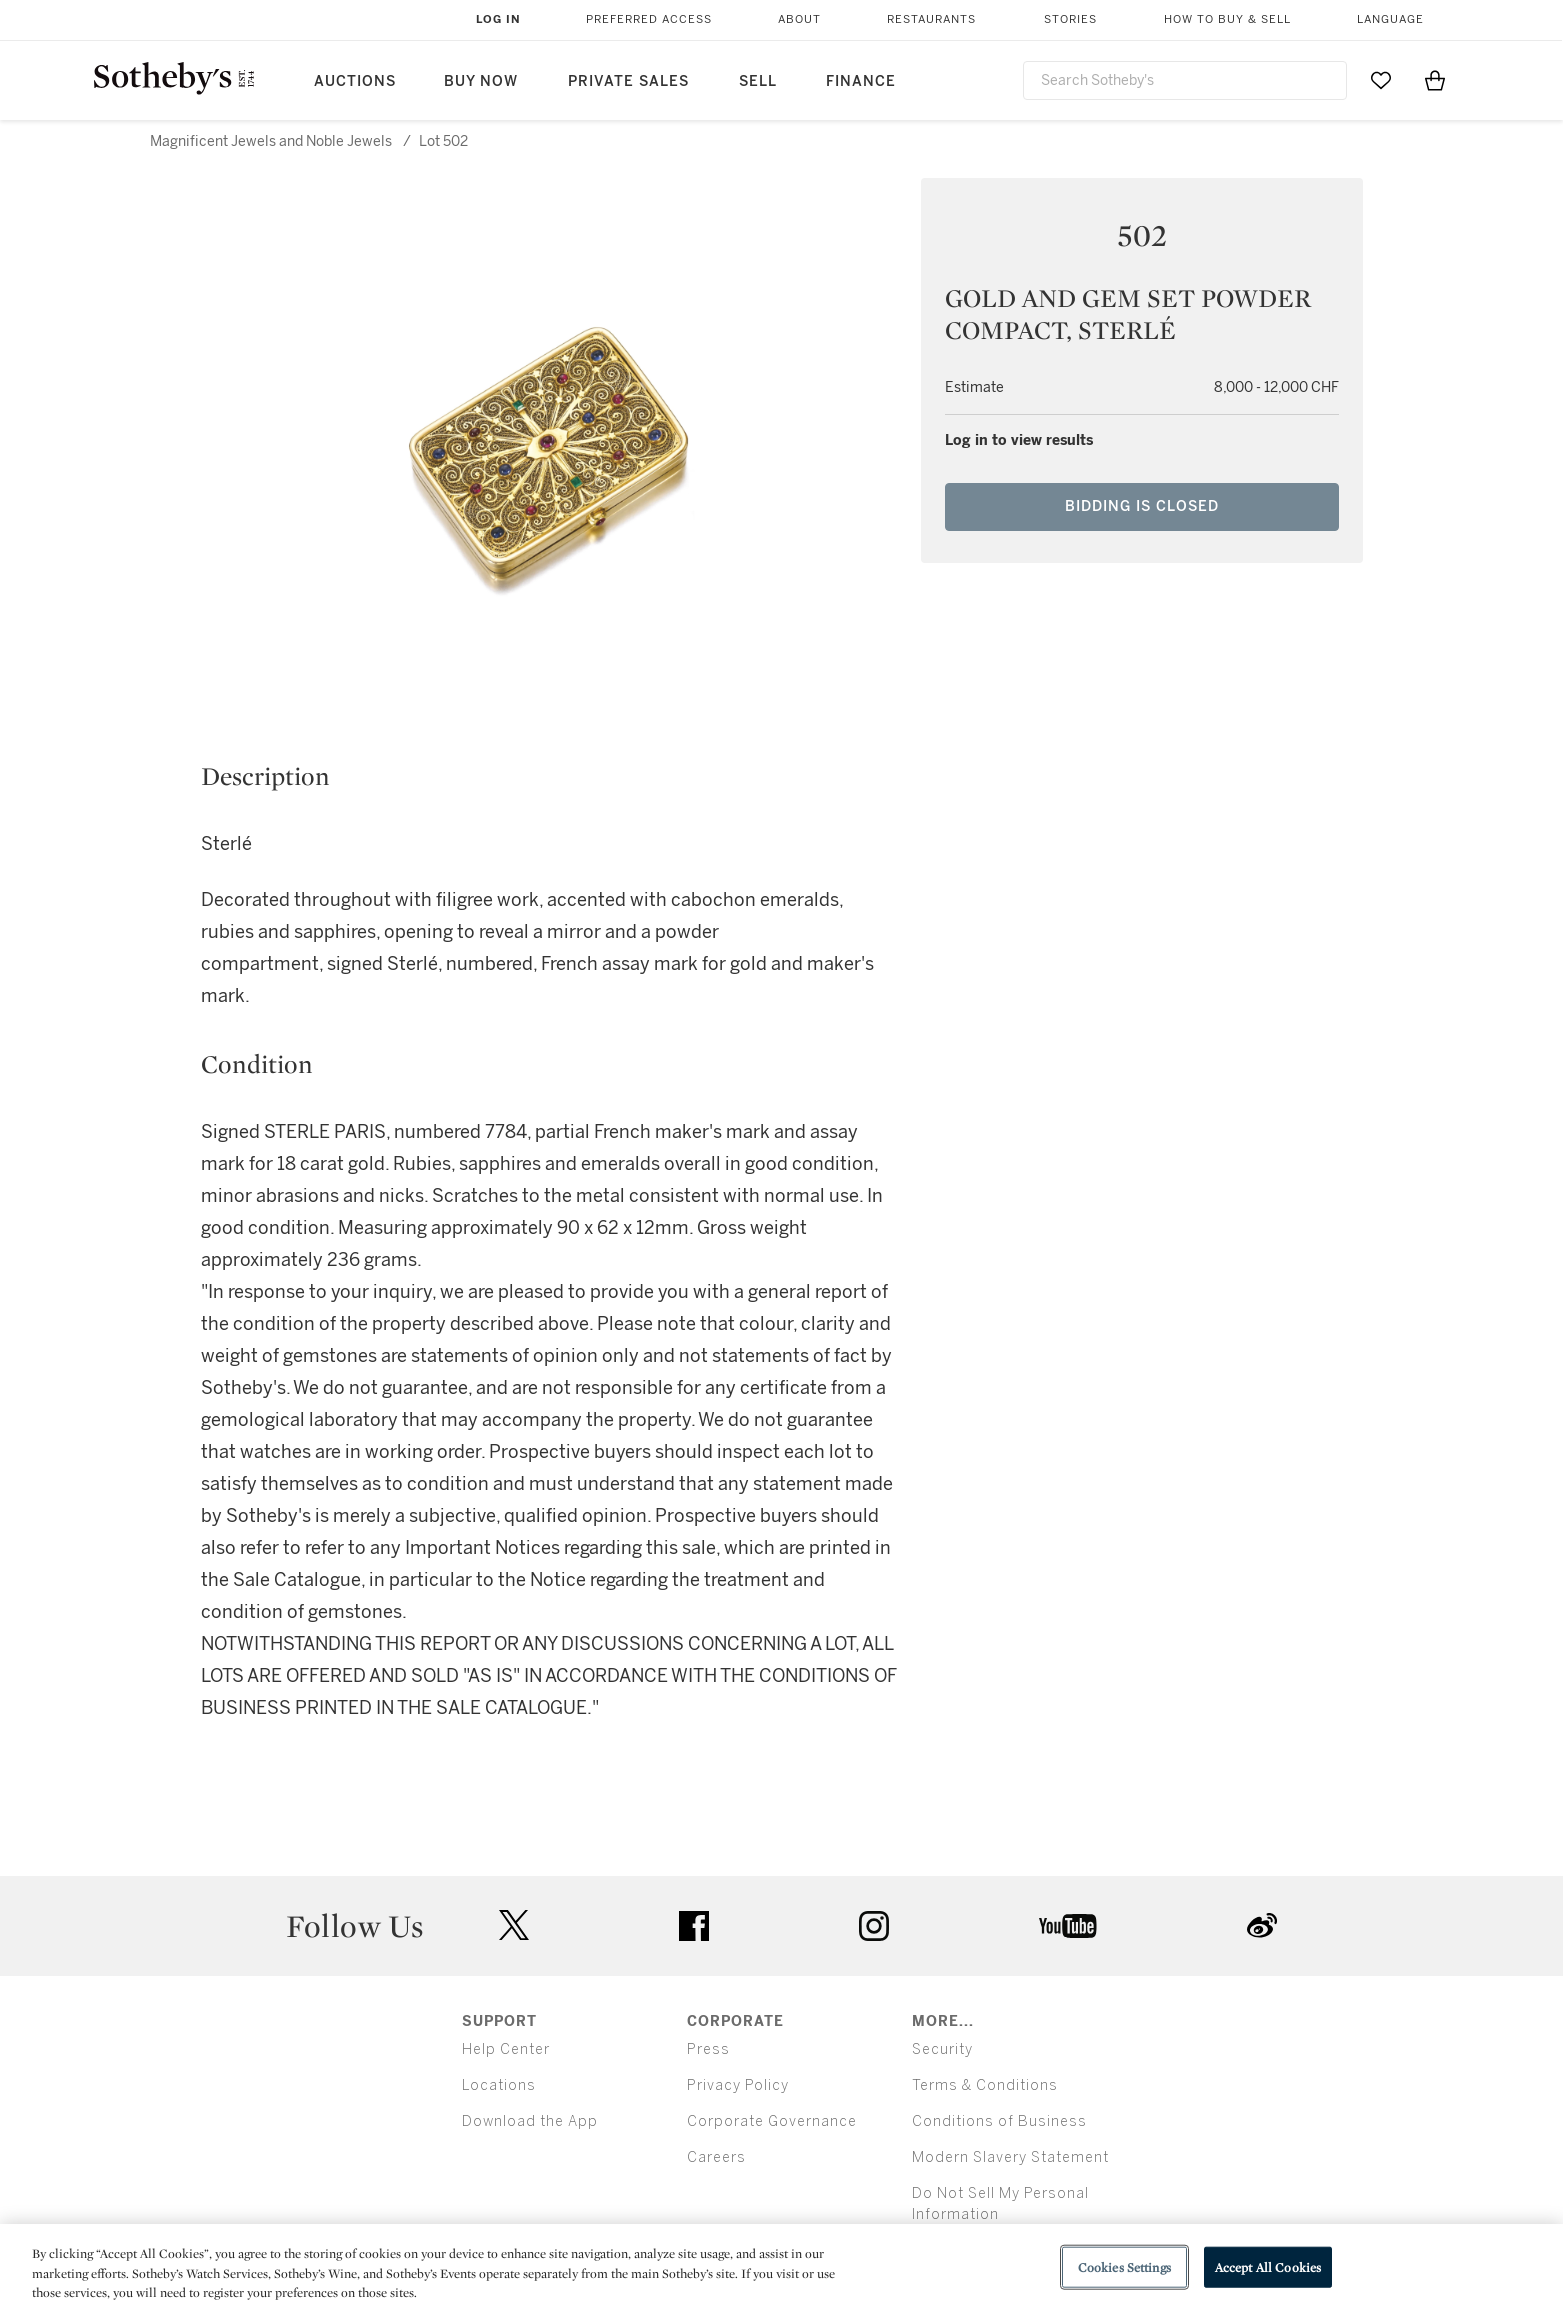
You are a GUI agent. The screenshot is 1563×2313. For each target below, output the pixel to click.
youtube (1068, 1926)
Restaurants (931, 19)
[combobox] (1185, 80)
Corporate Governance (772, 2121)
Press (708, 2049)
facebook (694, 1926)
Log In (498, 19)
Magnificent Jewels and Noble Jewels (271, 141)
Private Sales (628, 81)
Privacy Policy (738, 2085)
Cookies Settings (1124, 2266)
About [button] (799, 19)
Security (942, 2049)
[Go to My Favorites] (1381, 80)
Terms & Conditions (985, 2085)
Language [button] (1390, 19)
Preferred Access (649, 19)
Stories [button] (1070, 19)
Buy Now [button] (481, 81)
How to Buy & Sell (1227, 19)
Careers (716, 2157)
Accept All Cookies (1268, 2266)
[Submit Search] (1324, 80)
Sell (758, 81)
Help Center (506, 2049)
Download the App (530, 2121)
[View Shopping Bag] (1435, 80)
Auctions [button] (355, 81)
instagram (874, 1926)
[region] (781, 2268)
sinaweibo (1262, 1925)
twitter (514, 1925)
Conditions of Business (999, 2121)
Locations (499, 2085)
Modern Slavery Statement (1010, 2157)
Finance (861, 81)
